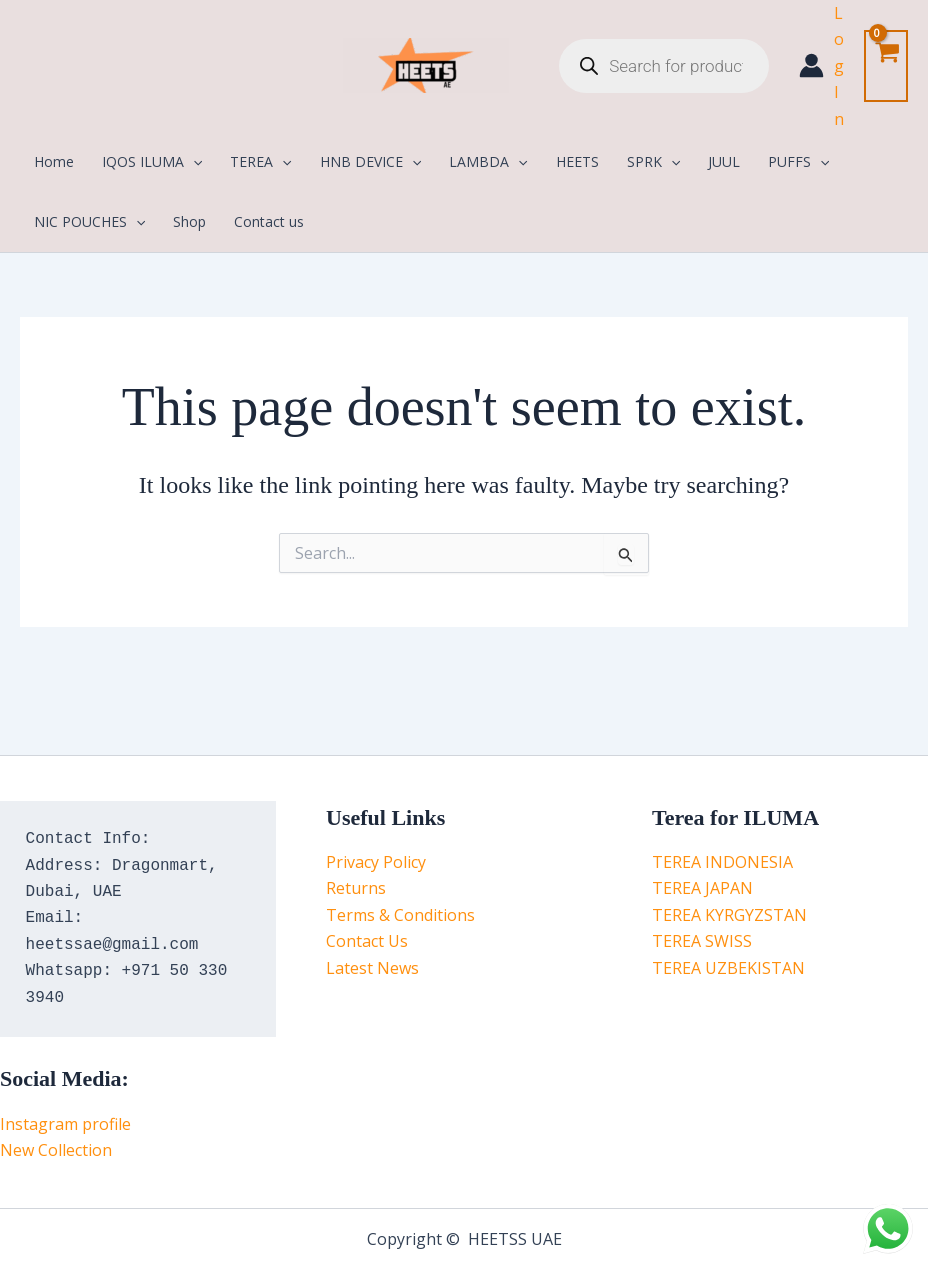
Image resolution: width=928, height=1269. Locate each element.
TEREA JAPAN (702, 888)
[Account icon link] (821, 66)
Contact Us (367, 941)
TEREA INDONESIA (722, 862)
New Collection (56, 1150)
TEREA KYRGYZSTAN (729, 915)
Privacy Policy (376, 862)
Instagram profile (65, 1124)
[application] (193, 162)
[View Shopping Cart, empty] (886, 65)
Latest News (372, 968)
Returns (356, 888)
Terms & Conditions (400, 915)
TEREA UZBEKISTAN (728, 968)
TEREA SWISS (702, 941)
